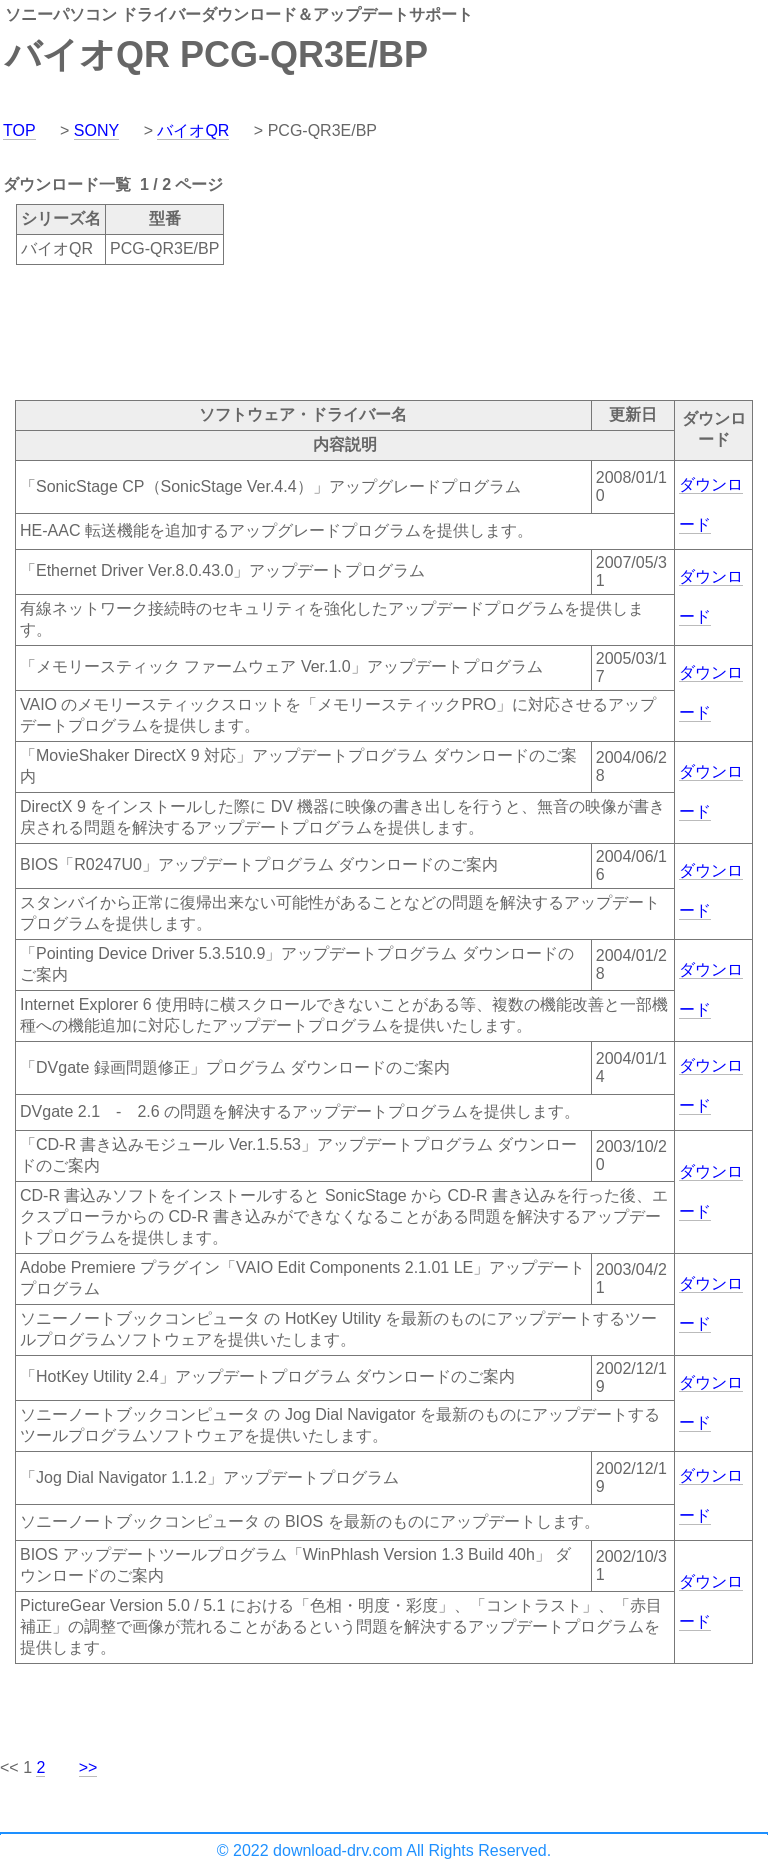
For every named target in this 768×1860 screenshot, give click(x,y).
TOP (19, 130)
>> (88, 1767)
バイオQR (193, 130)
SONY (96, 130)
